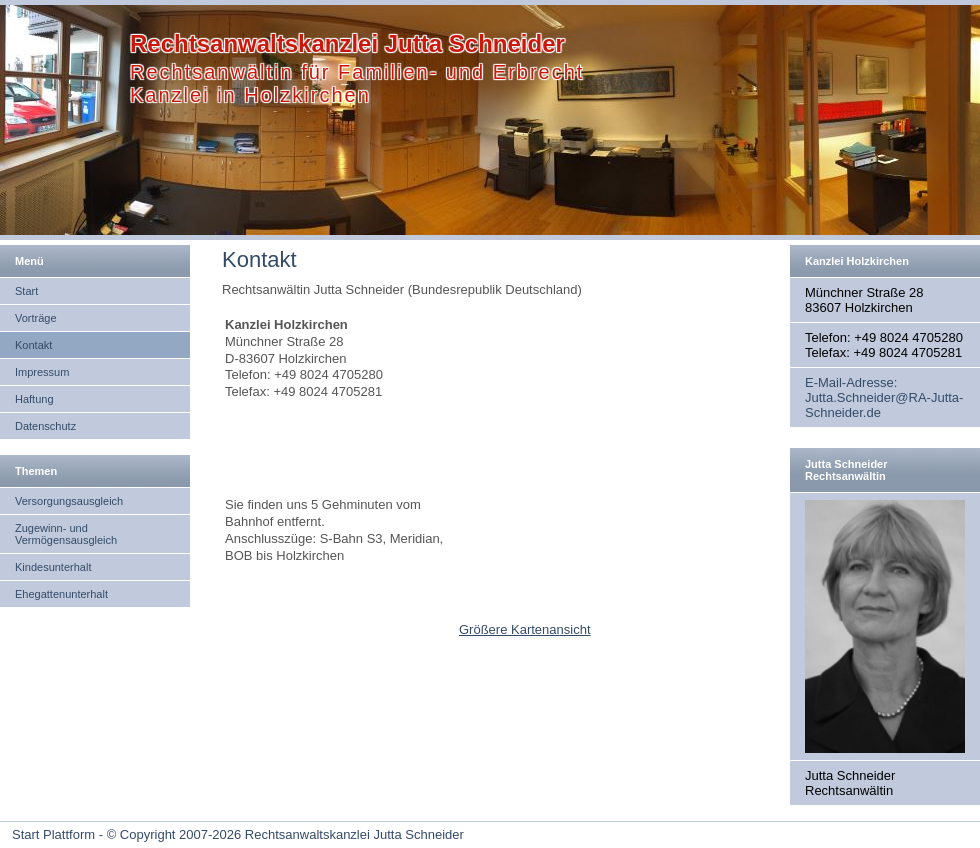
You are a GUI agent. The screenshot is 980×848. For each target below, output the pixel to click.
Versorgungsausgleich (69, 501)
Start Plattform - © (64, 834)
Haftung (34, 399)
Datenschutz (45, 426)
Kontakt (33, 345)
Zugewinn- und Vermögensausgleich (66, 534)
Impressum (42, 372)
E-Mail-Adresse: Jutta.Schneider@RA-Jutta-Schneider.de (884, 397)
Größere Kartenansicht (525, 629)
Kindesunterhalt (53, 567)
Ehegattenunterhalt (61, 594)
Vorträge (36, 318)
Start (26, 291)
